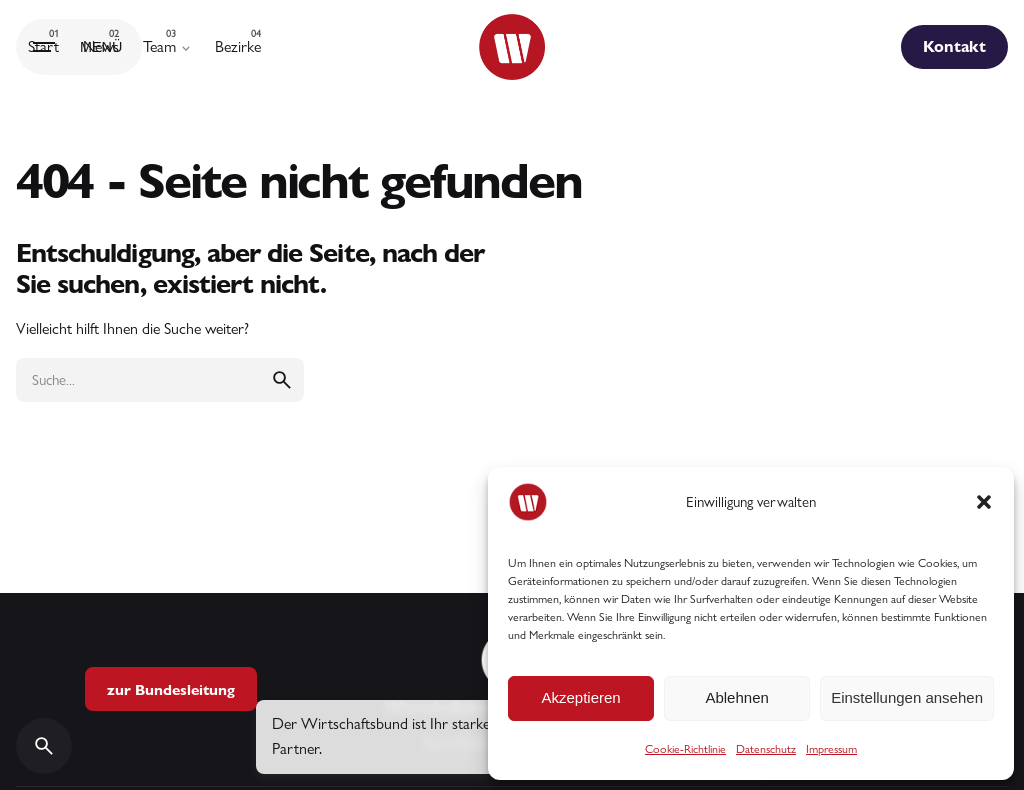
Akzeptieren (580, 697)
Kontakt (954, 46)
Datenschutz (766, 749)
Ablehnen (736, 697)
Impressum (831, 749)
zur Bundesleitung (171, 689)
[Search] (44, 746)
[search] (282, 380)
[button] (984, 502)
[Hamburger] (79, 47)
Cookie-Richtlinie (685, 749)
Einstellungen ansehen (907, 697)
